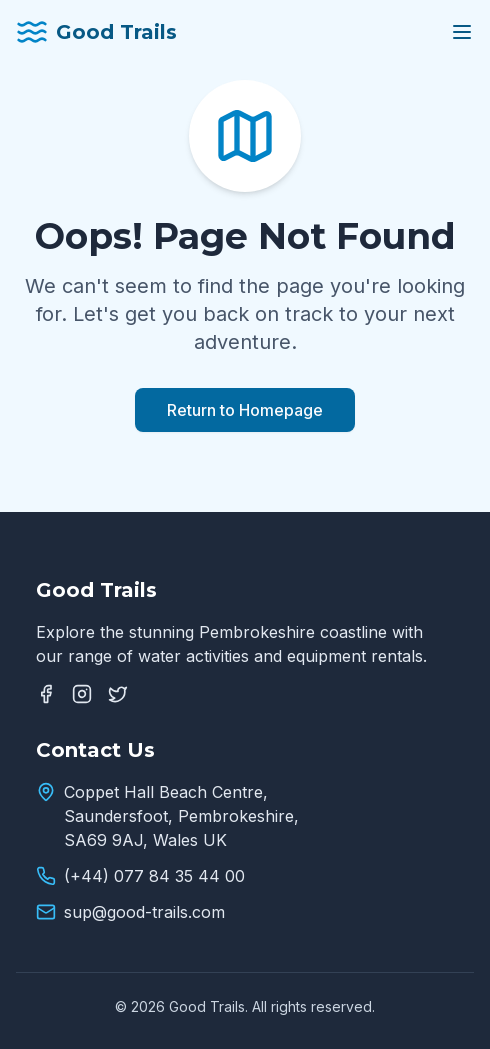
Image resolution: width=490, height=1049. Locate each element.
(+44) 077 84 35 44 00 (154, 876)
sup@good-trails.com (144, 912)
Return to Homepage (245, 410)
